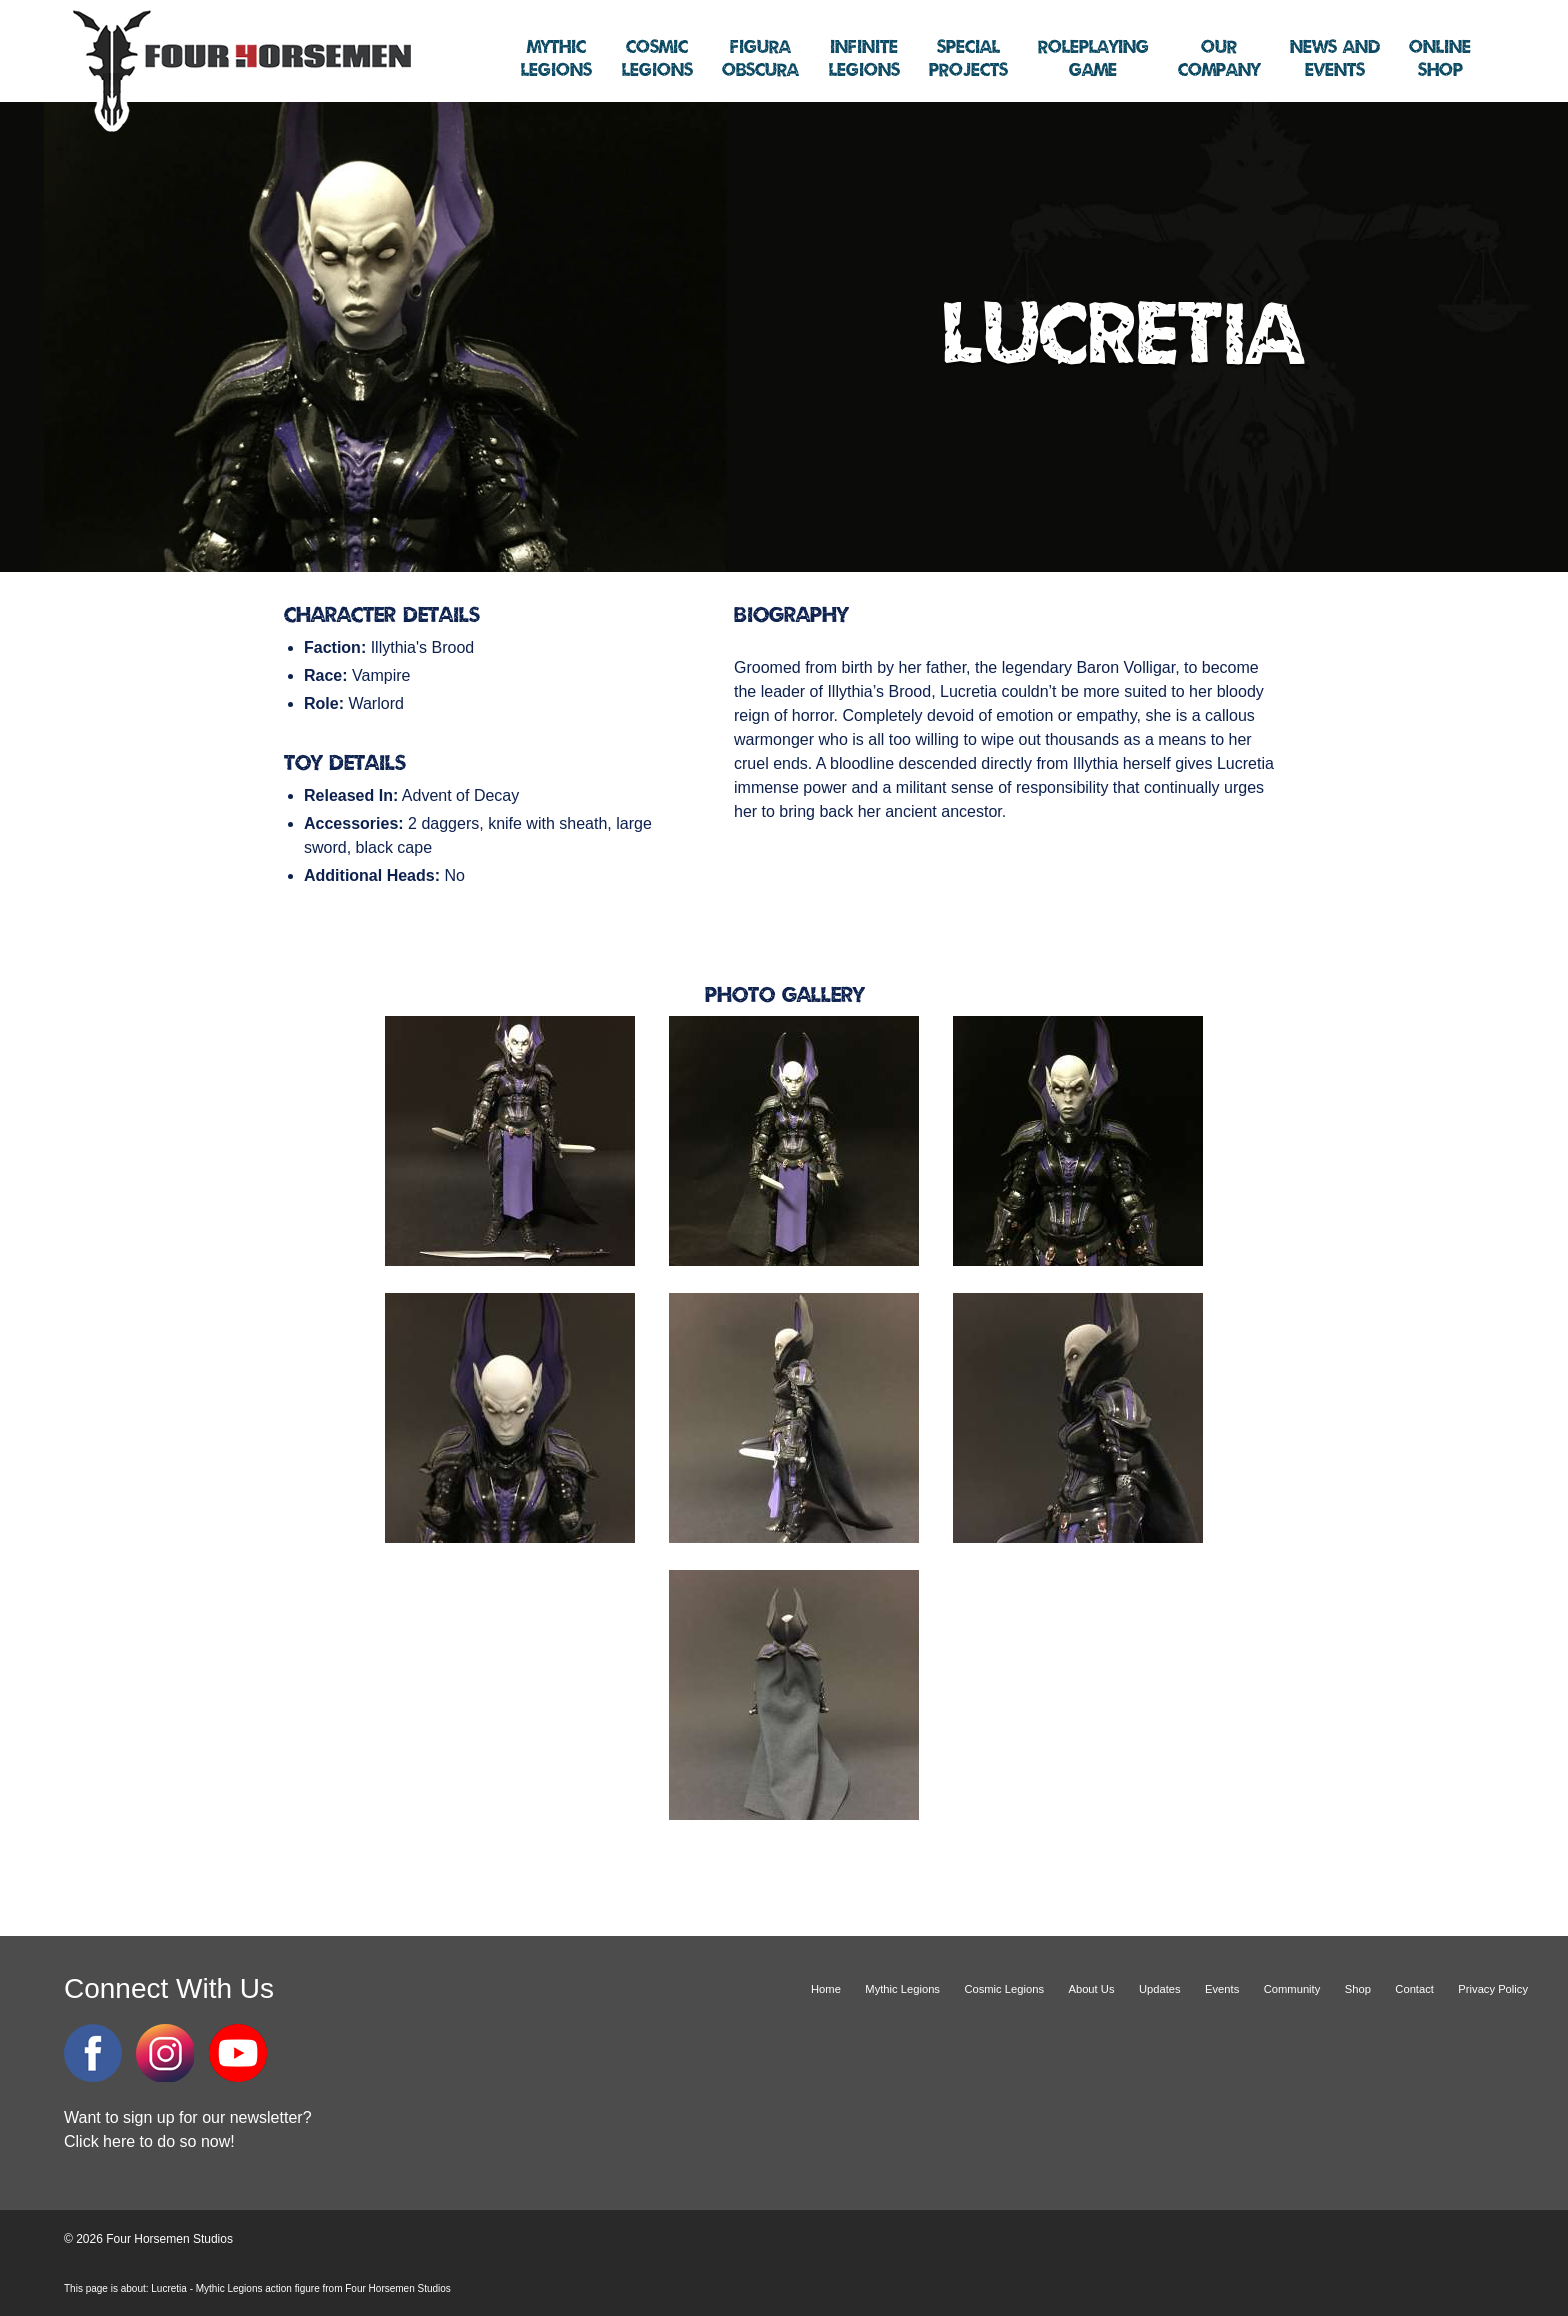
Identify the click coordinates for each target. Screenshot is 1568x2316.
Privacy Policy (1493, 1989)
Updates (1160, 1989)
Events (1335, 59)
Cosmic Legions (1004, 1989)
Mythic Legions (902, 1989)
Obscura (760, 59)
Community (1292, 1989)
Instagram (165, 2053)
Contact (1414, 1989)
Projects (968, 59)
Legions (556, 59)
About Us (1091, 1989)
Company (1219, 59)
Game (1093, 59)
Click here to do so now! (149, 2141)
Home (826, 1989)
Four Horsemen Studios (239, 68)
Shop (1440, 59)
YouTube (238, 2053)
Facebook (93, 2053)
